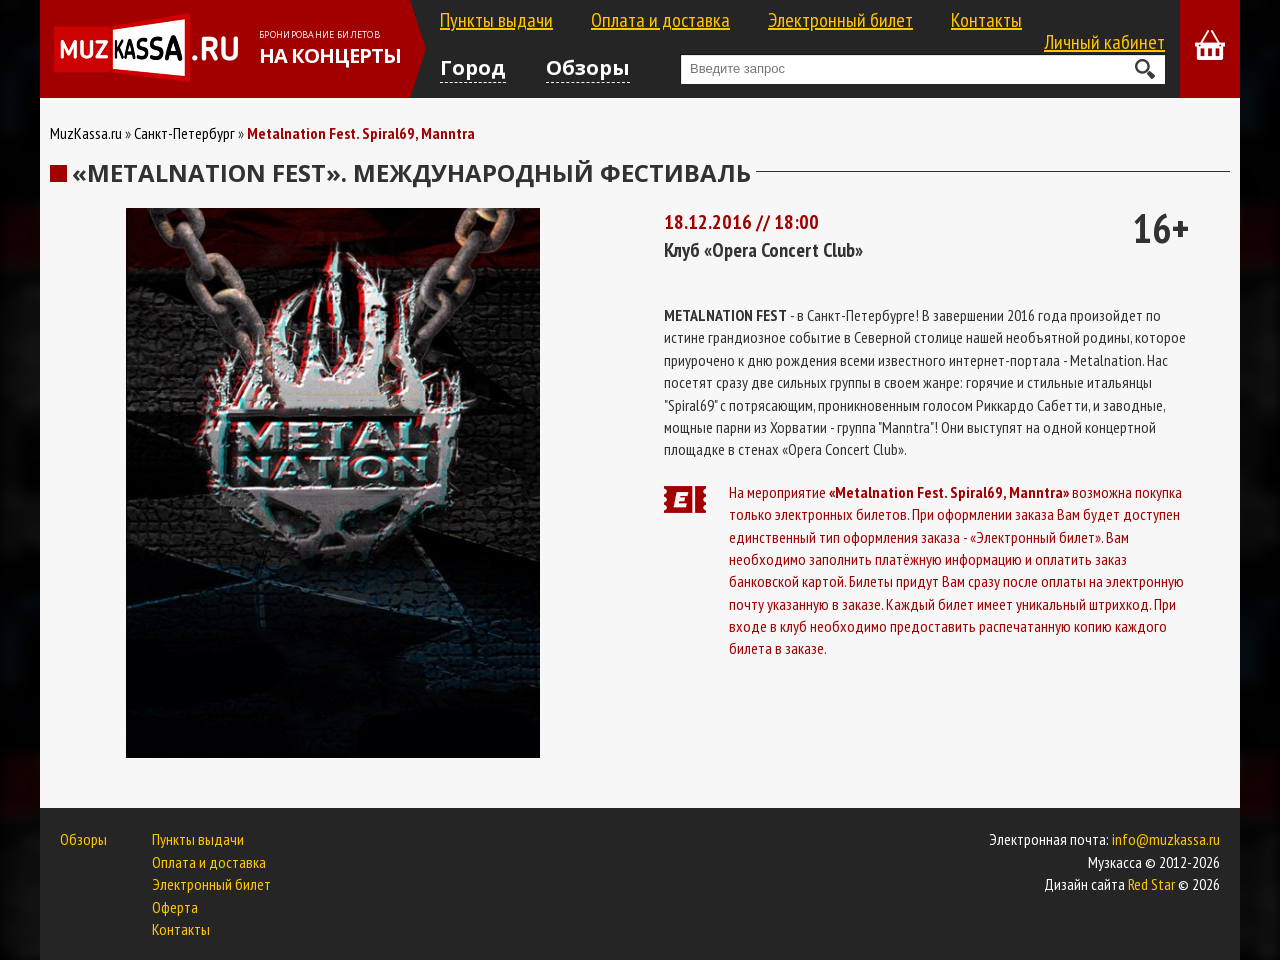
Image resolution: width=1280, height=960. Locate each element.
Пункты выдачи (496, 20)
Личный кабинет (1104, 42)
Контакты (986, 20)
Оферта (175, 907)
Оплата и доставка (660, 20)
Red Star (1151, 884)
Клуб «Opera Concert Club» (763, 250)
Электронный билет (840, 20)
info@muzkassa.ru (1166, 839)
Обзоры (588, 67)
